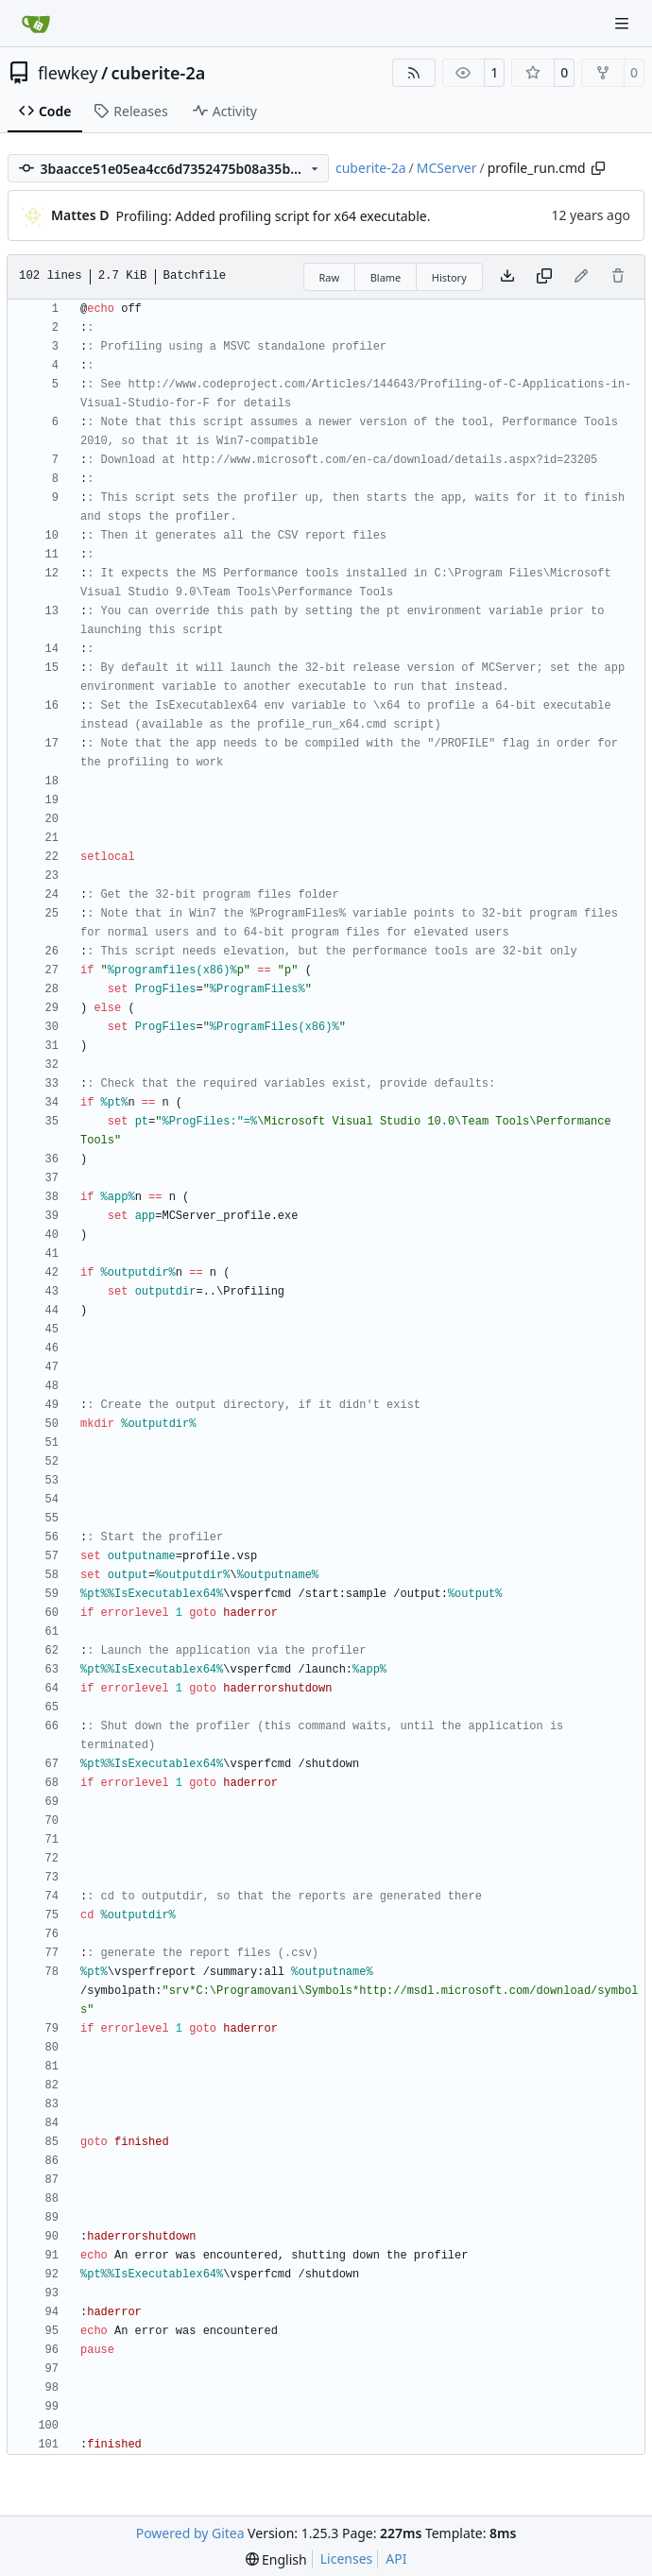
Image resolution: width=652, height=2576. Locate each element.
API (396, 2558)
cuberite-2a (159, 72)
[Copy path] (598, 168)
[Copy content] (544, 277)
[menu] (276, 2559)
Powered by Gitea (190, 2533)
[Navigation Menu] (624, 23)
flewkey (67, 72)
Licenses (346, 2558)
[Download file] (507, 277)
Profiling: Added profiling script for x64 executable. (273, 216)
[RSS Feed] (414, 73)
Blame (386, 277)
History (449, 277)
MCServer (447, 168)
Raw (329, 277)
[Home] (35, 24)
